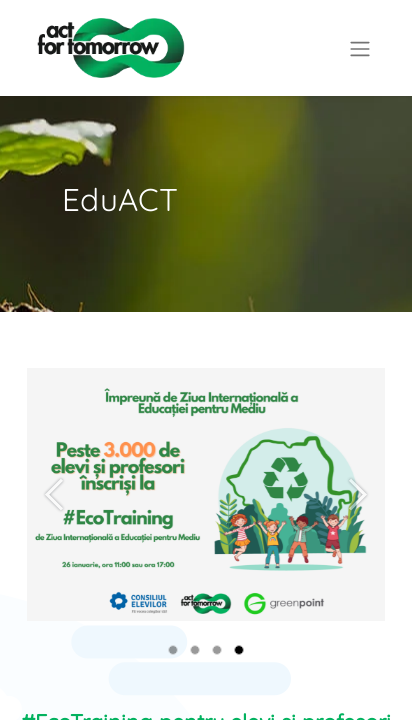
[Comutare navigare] (360, 48)
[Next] (358, 526)
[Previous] (54, 526)
